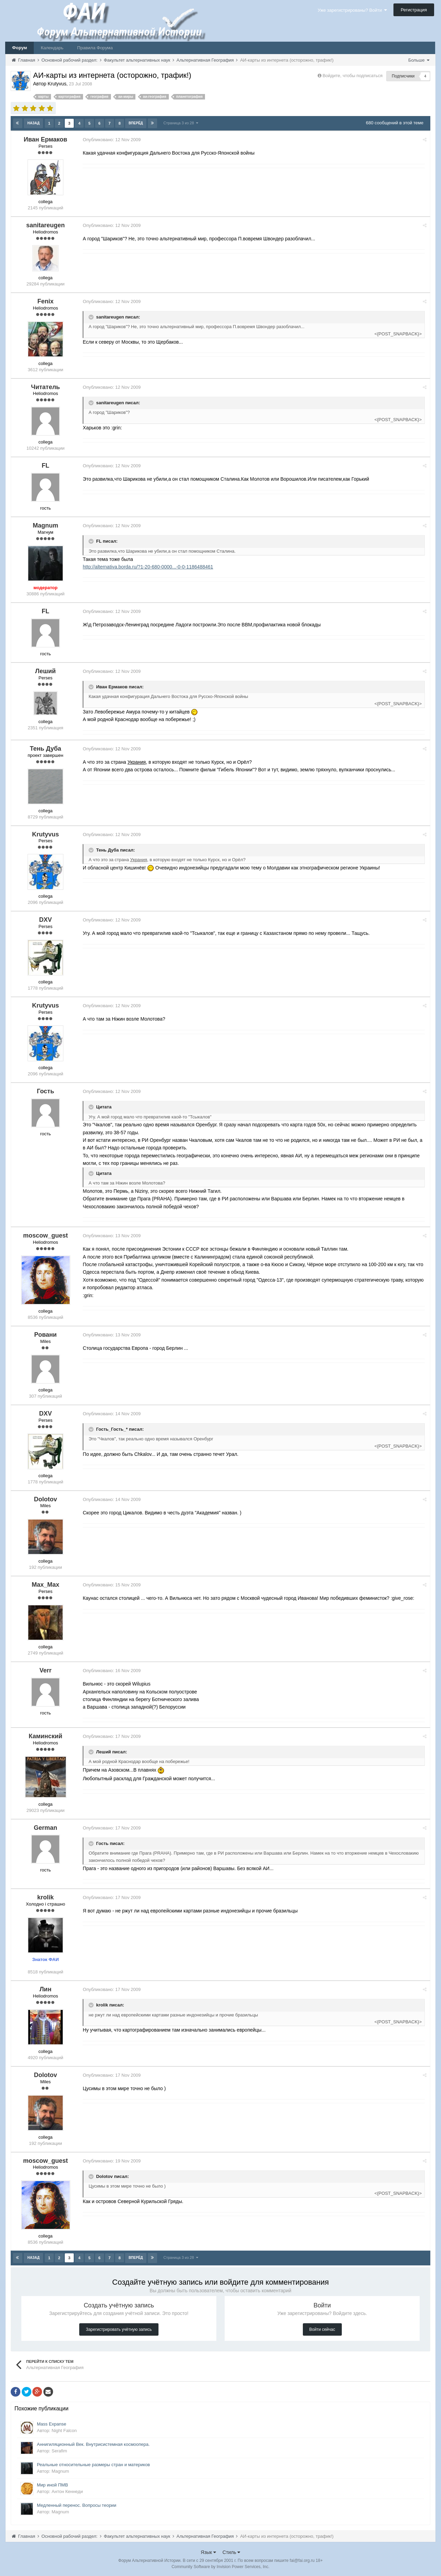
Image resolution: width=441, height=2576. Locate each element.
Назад (34, 123)
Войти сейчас (322, 2328)
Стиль (231, 2551)
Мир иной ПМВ (52, 2484)
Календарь (52, 47)
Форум (19, 47)
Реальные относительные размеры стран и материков (93, 2464)
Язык (208, 2551)
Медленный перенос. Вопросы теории (76, 2504)
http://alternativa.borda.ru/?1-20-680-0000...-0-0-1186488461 (150, 566)
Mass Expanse (51, 2423)
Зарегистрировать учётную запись (119, 2328)
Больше (418, 60)
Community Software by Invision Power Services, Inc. (220, 2566)
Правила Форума (95, 47)
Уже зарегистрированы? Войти (352, 10)
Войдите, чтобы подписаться (352, 75)
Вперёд (135, 123)
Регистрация (414, 9)
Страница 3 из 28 (180, 123)
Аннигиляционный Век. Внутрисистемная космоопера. (93, 2443)
